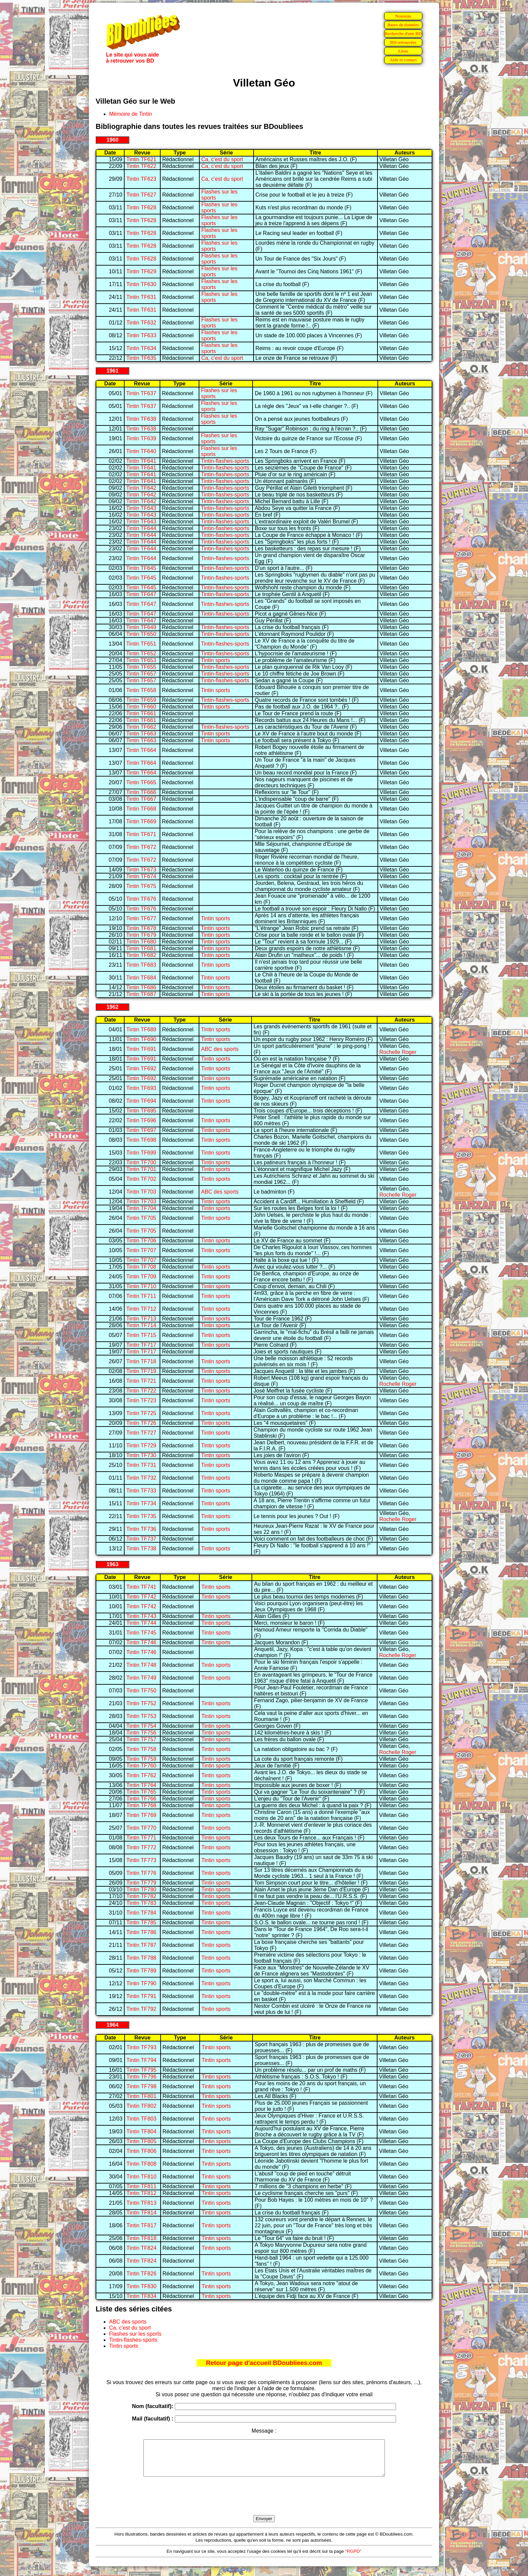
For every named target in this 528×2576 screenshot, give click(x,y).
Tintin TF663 (141, 733)
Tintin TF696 (141, 1120)
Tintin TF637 (141, 393)
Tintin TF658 (141, 690)
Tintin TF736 (141, 1529)
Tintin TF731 (141, 1465)
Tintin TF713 (141, 1318)
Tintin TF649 (141, 627)
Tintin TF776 (141, 1873)
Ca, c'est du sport (222, 159)
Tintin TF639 (141, 438)
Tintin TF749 (141, 1678)
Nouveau (403, 16)
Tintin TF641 (141, 461)
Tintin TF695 (141, 1110)
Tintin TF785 (141, 1922)
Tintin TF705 (141, 1218)
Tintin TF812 (142, 2193)
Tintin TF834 (142, 2296)
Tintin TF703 (141, 1192)
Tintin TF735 (141, 1516)
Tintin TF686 (141, 987)
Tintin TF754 (141, 1726)
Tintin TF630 (141, 284)
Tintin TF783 (141, 1903)
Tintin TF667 (141, 799)
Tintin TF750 (141, 1690)
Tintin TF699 (141, 1153)
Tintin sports (215, 660)
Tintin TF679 (141, 935)
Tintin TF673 (141, 869)
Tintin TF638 (141, 419)
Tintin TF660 (141, 707)
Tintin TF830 (142, 2286)
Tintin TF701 (141, 1169)
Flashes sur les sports (135, 2334)
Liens (403, 51)
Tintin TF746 (141, 1642)
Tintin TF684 (141, 978)
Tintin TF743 (141, 1616)
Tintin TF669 (141, 821)
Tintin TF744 (141, 1623)
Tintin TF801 (142, 2096)
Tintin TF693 (141, 1088)
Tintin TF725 (141, 1413)
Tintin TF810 (142, 2176)
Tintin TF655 (141, 667)
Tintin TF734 (141, 1503)
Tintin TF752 (141, 1703)
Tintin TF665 (141, 782)
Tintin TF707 (141, 1250)
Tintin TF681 (141, 948)
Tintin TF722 (141, 1391)
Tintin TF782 (141, 1896)
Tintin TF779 (141, 1883)
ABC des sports (219, 1049)
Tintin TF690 (141, 1039)
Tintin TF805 (142, 2141)
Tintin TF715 (141, 1335)
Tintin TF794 (142, 2060)
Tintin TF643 (141, 508)
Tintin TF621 (141, 159)
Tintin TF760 (141, 1765)
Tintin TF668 (141, 809)
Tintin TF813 (142, 2203)
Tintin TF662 (141, 727)
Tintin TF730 (141, 1455)
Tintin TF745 (141, 1633)
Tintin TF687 (141, 994)
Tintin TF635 (141, 358)
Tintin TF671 (141, 834)
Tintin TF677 (141, 918)
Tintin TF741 (141, 1587)
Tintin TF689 (141, 1029)
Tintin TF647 (141, 594)
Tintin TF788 (141, 1958)
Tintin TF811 (142, 2186)
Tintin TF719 (141, 1371)
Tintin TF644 (141, 528)
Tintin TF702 (141, 1179)
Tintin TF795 (142, 2070)
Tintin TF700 (141, 1162)
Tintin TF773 (141, 1860)
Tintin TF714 (141, 1325)
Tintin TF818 (142, 2238)
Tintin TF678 (141, 928)
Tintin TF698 (141, 1140)
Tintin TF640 (141, 451)
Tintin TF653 (141, 660)
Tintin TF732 (141, 1478)
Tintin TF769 (141, 1815)
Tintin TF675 (141, 886)
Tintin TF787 (141, 1945)
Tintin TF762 (141, 1775)
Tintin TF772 (141, 1847)
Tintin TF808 (142, 2164)
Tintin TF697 (141, 1130)
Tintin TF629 (141, 271)
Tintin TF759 (141, 1759)
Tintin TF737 (141, 1539)
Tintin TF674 (141, 876)
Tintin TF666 (141, 792)
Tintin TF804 (142, 2131)
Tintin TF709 (141, 1276)
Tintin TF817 (142, 2225)
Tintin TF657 (141, 674)
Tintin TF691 (141, 1049)
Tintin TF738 (141, 1548)
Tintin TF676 (141, 899)
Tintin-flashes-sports (225, 461)
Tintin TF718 (141, 1361)
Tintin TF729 (141, 1445)
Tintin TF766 (141, 1798)
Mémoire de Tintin (130, 114)
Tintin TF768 (141, 1805)
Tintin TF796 (142, 2077)
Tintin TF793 (142, 2047)
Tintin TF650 (141, 634)
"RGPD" (353, 2558)
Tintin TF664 (141, 750)
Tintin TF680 (141, 941)
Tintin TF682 (141, 955)
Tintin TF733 (141, 1490)
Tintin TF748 (141, 1665)
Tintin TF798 (142, 2086)
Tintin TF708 (141, 1267)
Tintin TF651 (141, 644)
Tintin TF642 (141, 488)
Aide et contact (403, 59)
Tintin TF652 (141, 653)
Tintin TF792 (141, 2009)
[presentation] (264, 2504)
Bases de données (403, 24)
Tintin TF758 (141, 1749)
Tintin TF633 (141, 335)
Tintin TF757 (141, 1739)
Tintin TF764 (141, 1785)
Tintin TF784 (141, 1913)
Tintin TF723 (141, 1400)
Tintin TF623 (141, 179)
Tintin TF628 (141, 207)
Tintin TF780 (141, 1889)
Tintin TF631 (141, 297)
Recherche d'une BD (403, 33)
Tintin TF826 (142, 2273)
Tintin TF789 (141, 1970)
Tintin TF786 (141, 1932)
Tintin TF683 (141, 965)
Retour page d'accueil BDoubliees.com (264, 2362)
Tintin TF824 (142, 2248)
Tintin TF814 (142, 2213)
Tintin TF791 (141, 1996)
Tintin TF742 (141, 1597)
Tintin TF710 (141, 1286)
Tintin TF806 (142, 2151)
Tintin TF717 (141, 1345)
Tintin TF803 (142, 2119)
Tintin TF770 (141, 1828)
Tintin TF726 (141, 1423)
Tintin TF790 (141, 1983)
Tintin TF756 (141, 1733)
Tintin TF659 (141, 700)
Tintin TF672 (141, 847)
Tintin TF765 (141, 1792)
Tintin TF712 (141, 1309)
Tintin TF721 (141, 1381)
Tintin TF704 (141, 1208)
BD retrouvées (403, 42)
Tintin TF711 (141, 1296)
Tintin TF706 (141, 1240)
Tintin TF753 (141, 1716)
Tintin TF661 (141, 713)
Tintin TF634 (141, 348)
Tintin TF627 (141, 195)
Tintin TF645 (141, 568)
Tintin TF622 (141, 166)
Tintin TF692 (141, 1068)
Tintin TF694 (141, 1101)
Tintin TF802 (142, 2106)
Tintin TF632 (141, 322)
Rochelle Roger (397, 1052)
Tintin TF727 (141, 1433)
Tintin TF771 (141, 1838)
